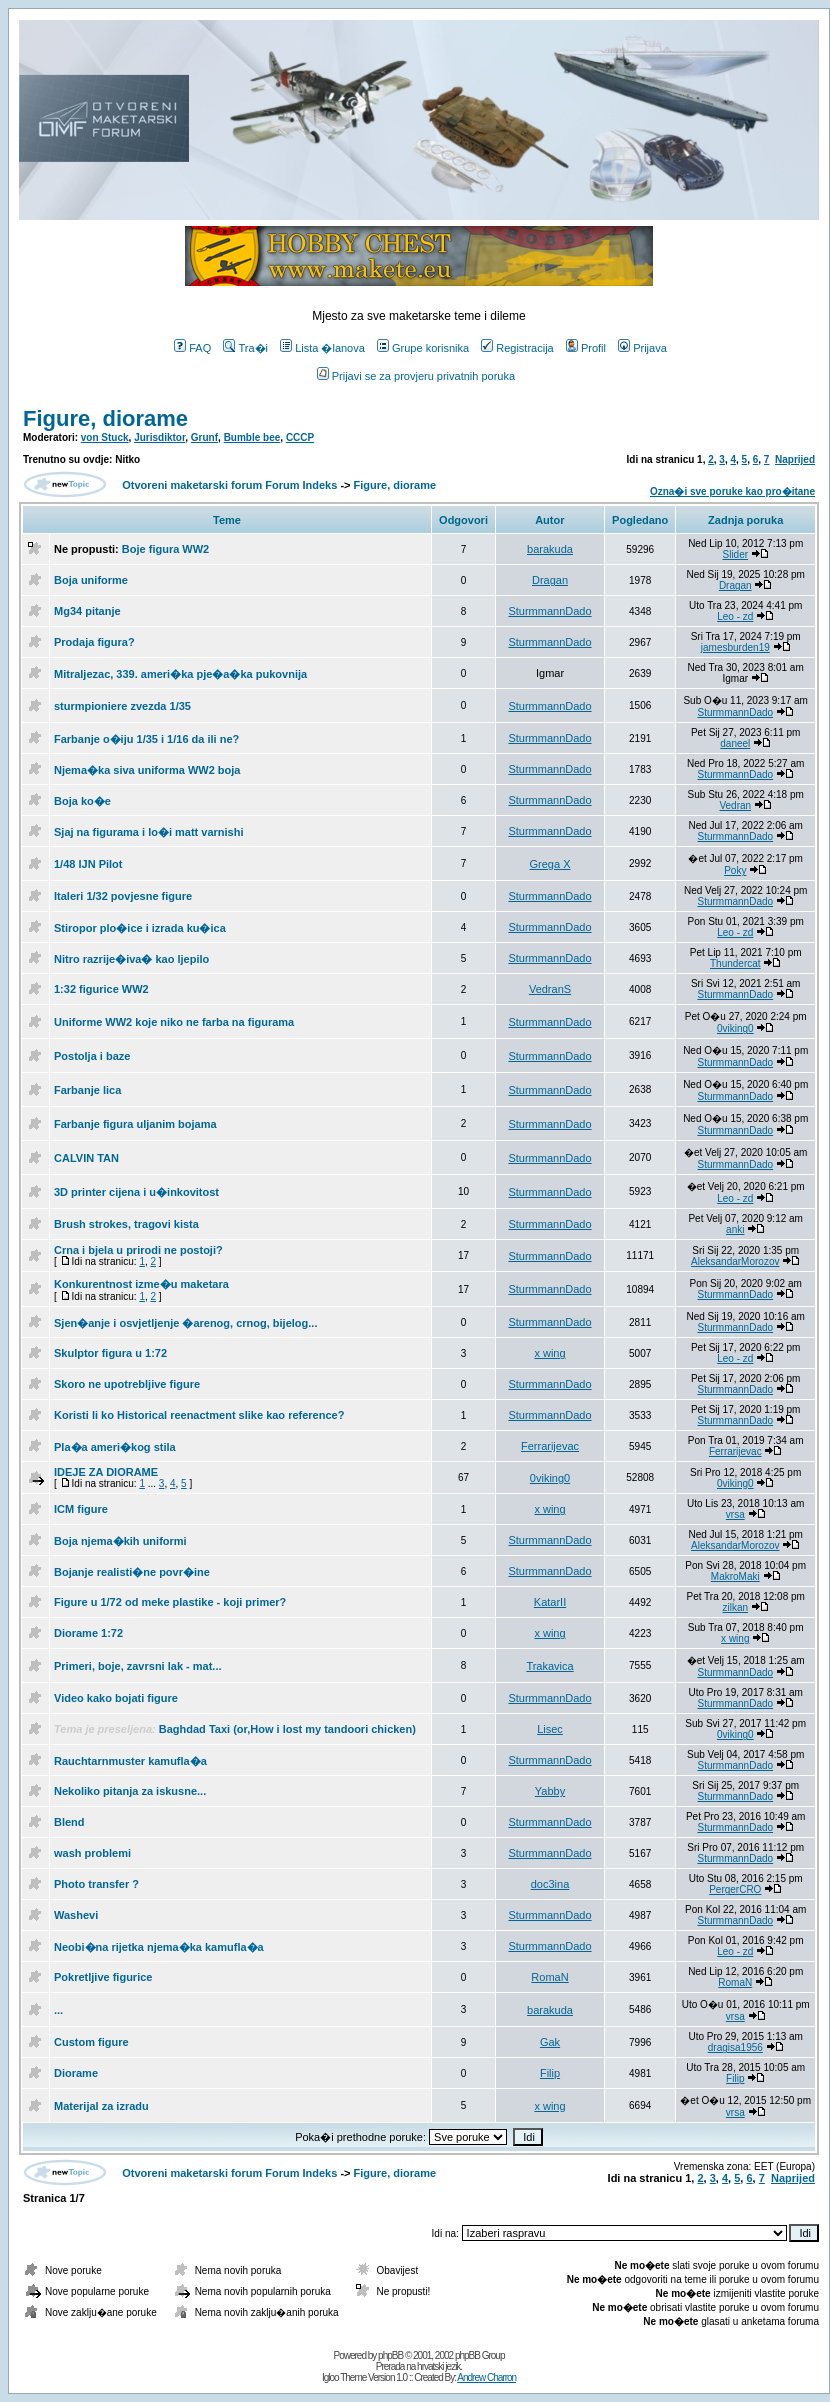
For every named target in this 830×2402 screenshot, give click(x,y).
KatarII (550, 1602)
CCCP (300, 437)
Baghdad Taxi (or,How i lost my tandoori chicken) (287, 1729)
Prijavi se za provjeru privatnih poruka (416, 376)
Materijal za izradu (101, 2106)
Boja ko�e (82, 801)
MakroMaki (735, 1576)
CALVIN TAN (86, 1158)
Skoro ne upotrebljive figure (127, 1384)
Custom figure (91, 2042)
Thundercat (735, 963)
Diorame (76, 2073)
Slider (736, 554)
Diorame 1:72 (88, 1633)
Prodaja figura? (94, 642)
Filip (550, 2073)
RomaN (549, 1977)
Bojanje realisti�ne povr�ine (132, 1572)
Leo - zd (735, 616)
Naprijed (795, 459)
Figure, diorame (105, 418)
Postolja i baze (92, 1056)
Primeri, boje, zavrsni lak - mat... (138, 1666)
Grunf (204, 437)
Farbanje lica (87, 1090)
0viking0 (735, 1028)
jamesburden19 (735, 647)
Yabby (550, 1791)
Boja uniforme (91, 580)
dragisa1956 (735, 2047)
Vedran (735, 805)
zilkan (736, 1607)
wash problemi (92, 1853)
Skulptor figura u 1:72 (110, 1353)
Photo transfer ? (96, 1884)
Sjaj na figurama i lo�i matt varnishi (149, 832)
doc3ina (550, 1884)
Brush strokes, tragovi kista (126, 1224)
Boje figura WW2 (165, 549)
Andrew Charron (486, 2377)
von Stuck (105, 437)
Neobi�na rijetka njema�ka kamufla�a (159, 1947)
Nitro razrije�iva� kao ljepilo (131, 959)
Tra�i (245, 348)
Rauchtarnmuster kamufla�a (130, 1761)
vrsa (735, 1514)
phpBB (390, 2355)
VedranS (550, 989)
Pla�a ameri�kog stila (115, 1447)
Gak (550, 2042)
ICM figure (81, 1509)
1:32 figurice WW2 (101, 989)
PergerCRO (735, 1889)
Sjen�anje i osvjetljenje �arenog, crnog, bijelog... (185, 1323)
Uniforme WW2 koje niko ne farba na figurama (174, 1022)
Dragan (550, 580)
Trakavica (549, 1666)
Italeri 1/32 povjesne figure (123, 896)
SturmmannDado (549, 611)
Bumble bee (252, 437)
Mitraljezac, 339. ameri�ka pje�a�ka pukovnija (180, 674)
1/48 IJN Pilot (88, 864)
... (58, 2010)
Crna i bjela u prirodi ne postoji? (138, 1250)
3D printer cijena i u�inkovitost (136, 1192)
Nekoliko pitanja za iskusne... (130, 1791)
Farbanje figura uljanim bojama (135, 1124)
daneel (735, 743)
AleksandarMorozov (735, 1261)
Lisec (550, 1729)
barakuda (550, 549)
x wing (549, 1353)
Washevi (76, 1915)
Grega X (550, 864)
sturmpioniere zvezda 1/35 (122, 706)
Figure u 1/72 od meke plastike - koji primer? (170, 1602)
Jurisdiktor (159, 437)
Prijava (642, 348)
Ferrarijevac (550, 1446)
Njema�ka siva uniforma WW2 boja (147, 770)
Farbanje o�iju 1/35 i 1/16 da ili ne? (146, 739)
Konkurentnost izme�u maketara (141, 1284)
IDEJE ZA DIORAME (106, 1472)
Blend (69, 1822)
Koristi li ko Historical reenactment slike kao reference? (199, 1415)
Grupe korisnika (423, 348)
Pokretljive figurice (103, 1977)
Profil (586, 348)
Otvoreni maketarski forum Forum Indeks (229, 485)
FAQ (192, 348)
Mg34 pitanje (87, 611)
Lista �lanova (322, 348)
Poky (735, 870)
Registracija (517, 348)
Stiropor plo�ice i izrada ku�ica (140, 928)
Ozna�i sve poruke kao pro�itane (732, 491)
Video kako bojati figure (116, 1698)
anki (735, 1229)
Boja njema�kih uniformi (120, 1541)
